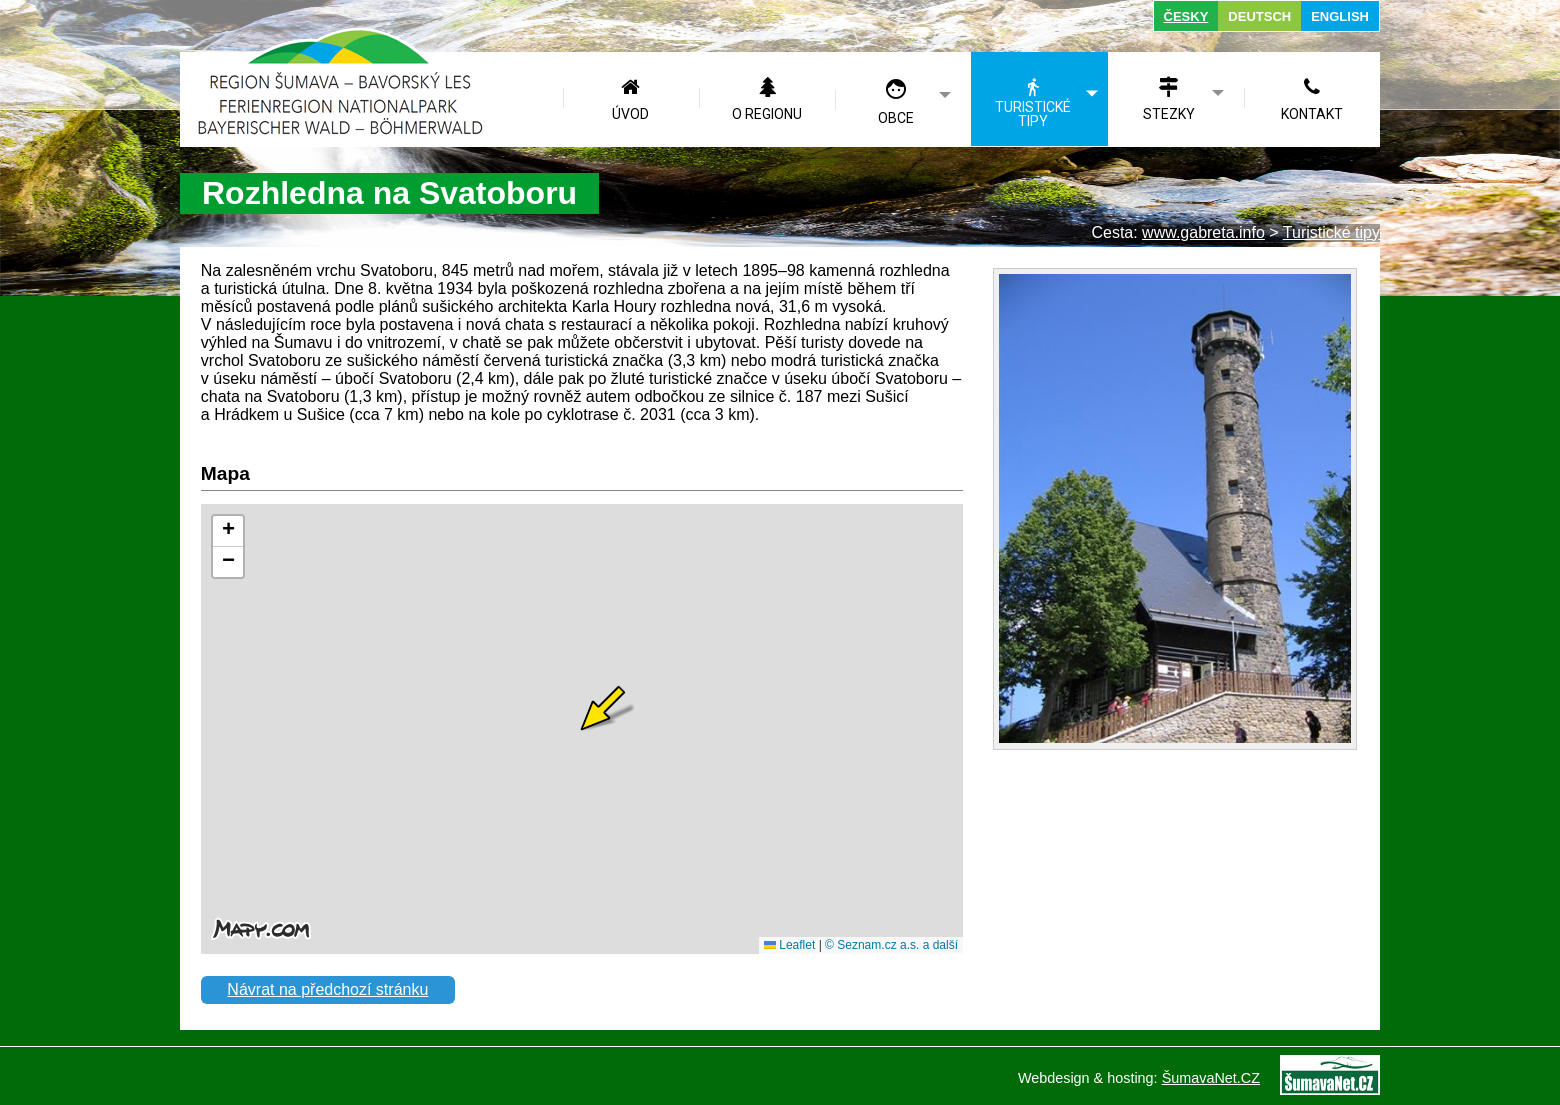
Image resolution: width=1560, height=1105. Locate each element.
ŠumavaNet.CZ (1211, 1078)
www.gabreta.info (1203, 232)
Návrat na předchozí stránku (327, 989)
